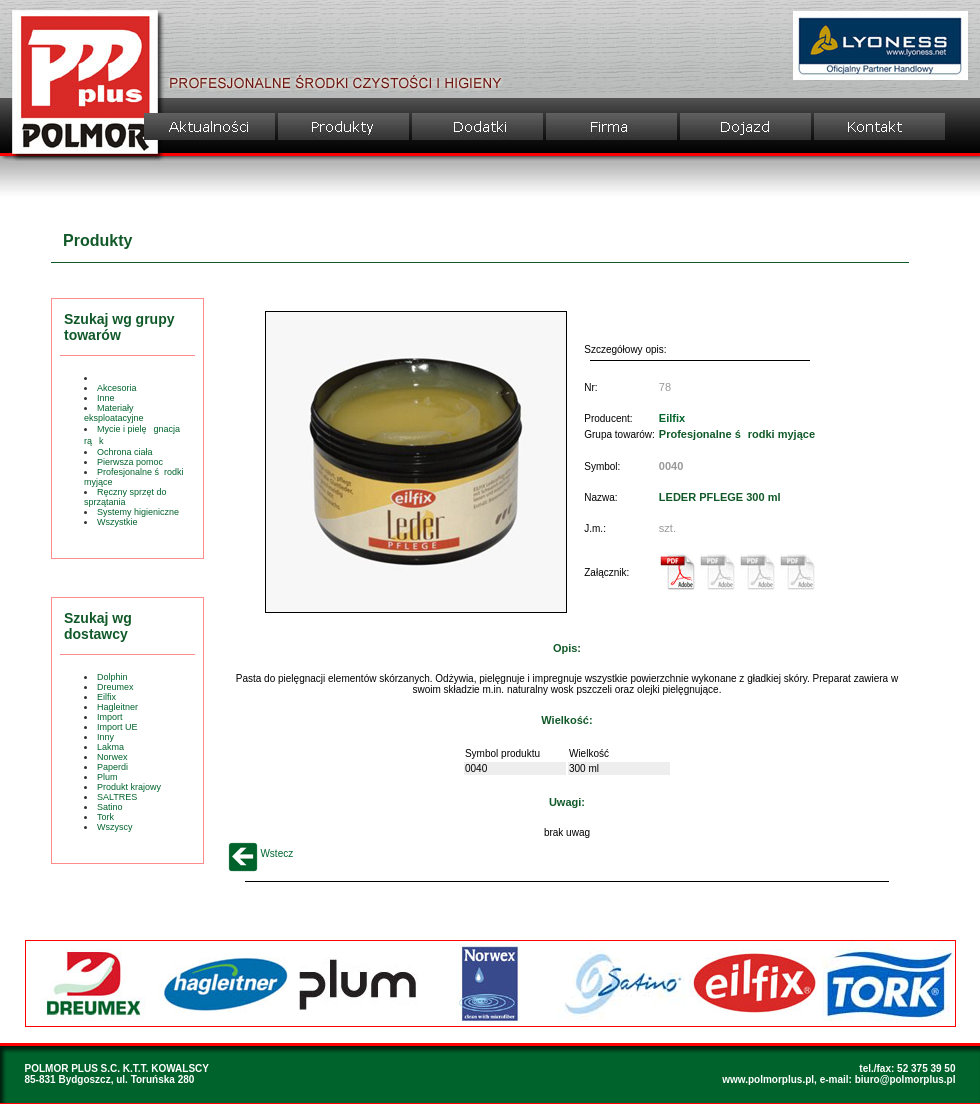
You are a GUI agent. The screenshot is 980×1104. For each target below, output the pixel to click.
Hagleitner (117, 707)
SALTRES (117, 797)
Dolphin (112, 677)
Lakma (110, 747)
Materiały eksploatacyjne (114, 413)
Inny (105, 737)
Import (110, 717)
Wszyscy (115, 827)
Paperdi (112, 767)
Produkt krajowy (129, 787)
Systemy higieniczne (138, 512)
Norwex (112, 757)
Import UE (117, 727)
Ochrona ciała (125, 452)
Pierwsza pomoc (130, 462)
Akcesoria (117, 388)
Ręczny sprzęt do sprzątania (125, 497)
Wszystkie (117, 522)
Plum (107, 777)
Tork (105, 817)
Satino (110, 807)
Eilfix (106, 697)
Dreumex (115, 687)
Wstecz (261, 853)
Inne (106, 398)
